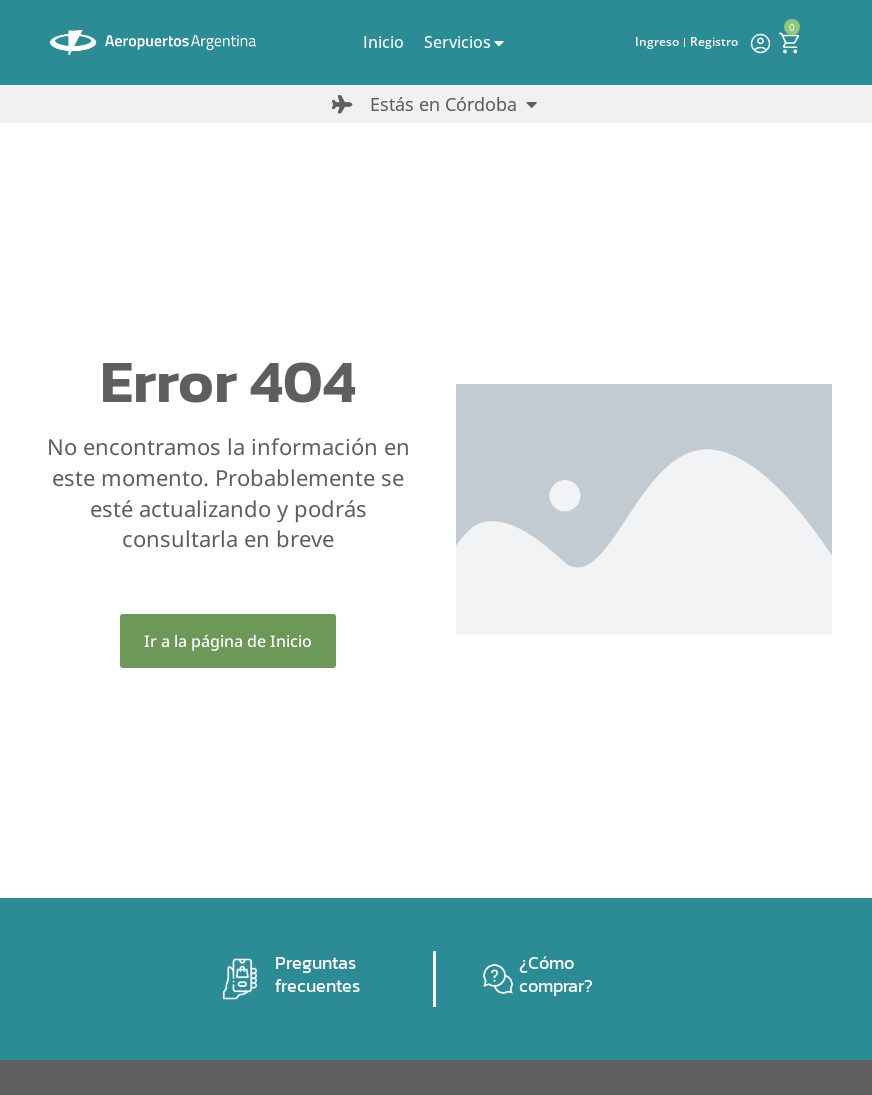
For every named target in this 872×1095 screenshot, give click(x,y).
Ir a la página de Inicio (228, 641)
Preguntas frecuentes (317, 974)
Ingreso (657, 41)
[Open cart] (789, 43)
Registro (714, 41)
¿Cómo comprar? (556, 974)
